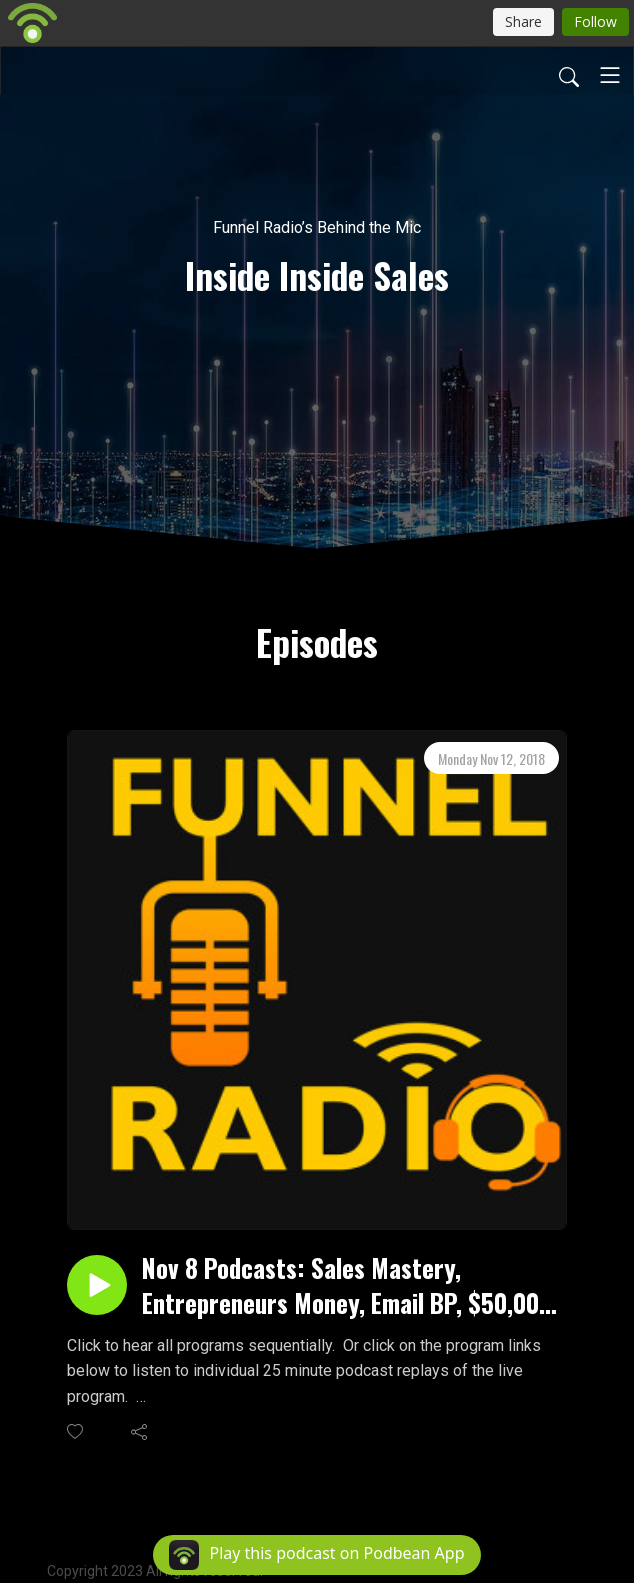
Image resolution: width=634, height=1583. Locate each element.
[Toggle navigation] (610, 75)
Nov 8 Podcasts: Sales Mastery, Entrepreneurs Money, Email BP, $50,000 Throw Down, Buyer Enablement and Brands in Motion (347, 1285)
